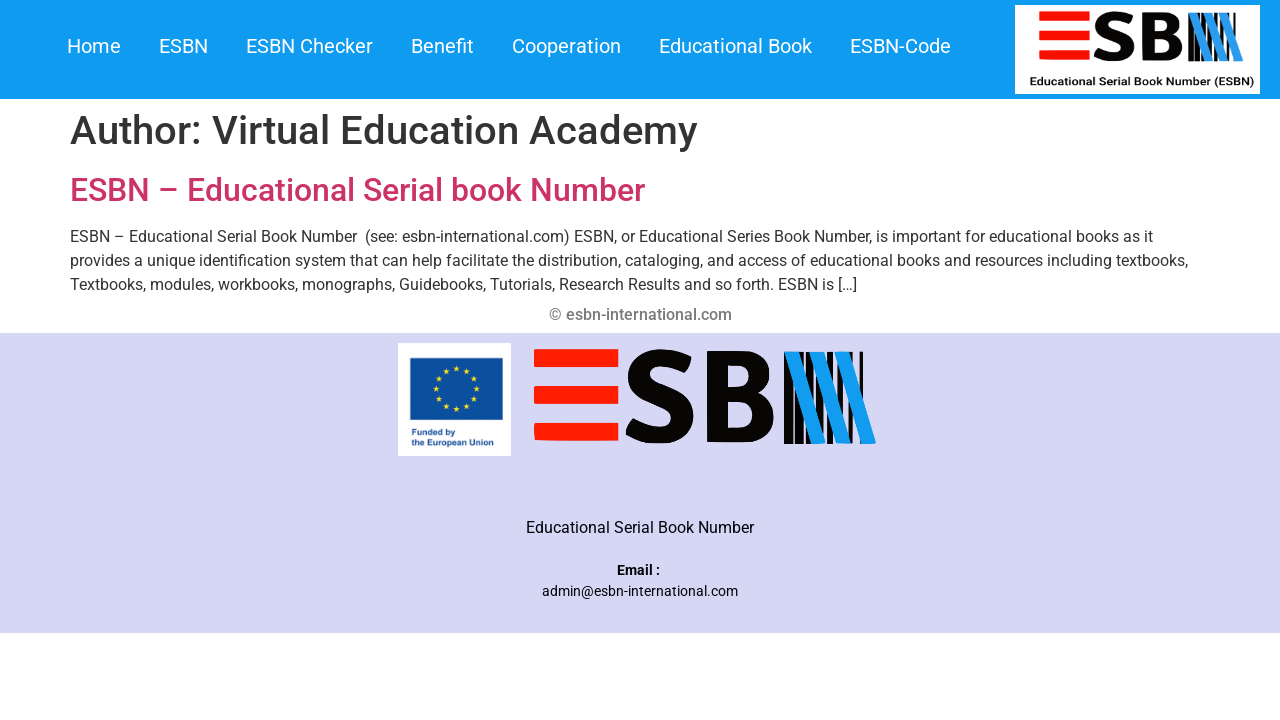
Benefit (442, 46)
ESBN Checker (309, 46)
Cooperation (566, 46)
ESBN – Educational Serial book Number (357, 190)
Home (94, 46)
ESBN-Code (900, 46)
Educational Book (735, 46)
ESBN (183, 46)
